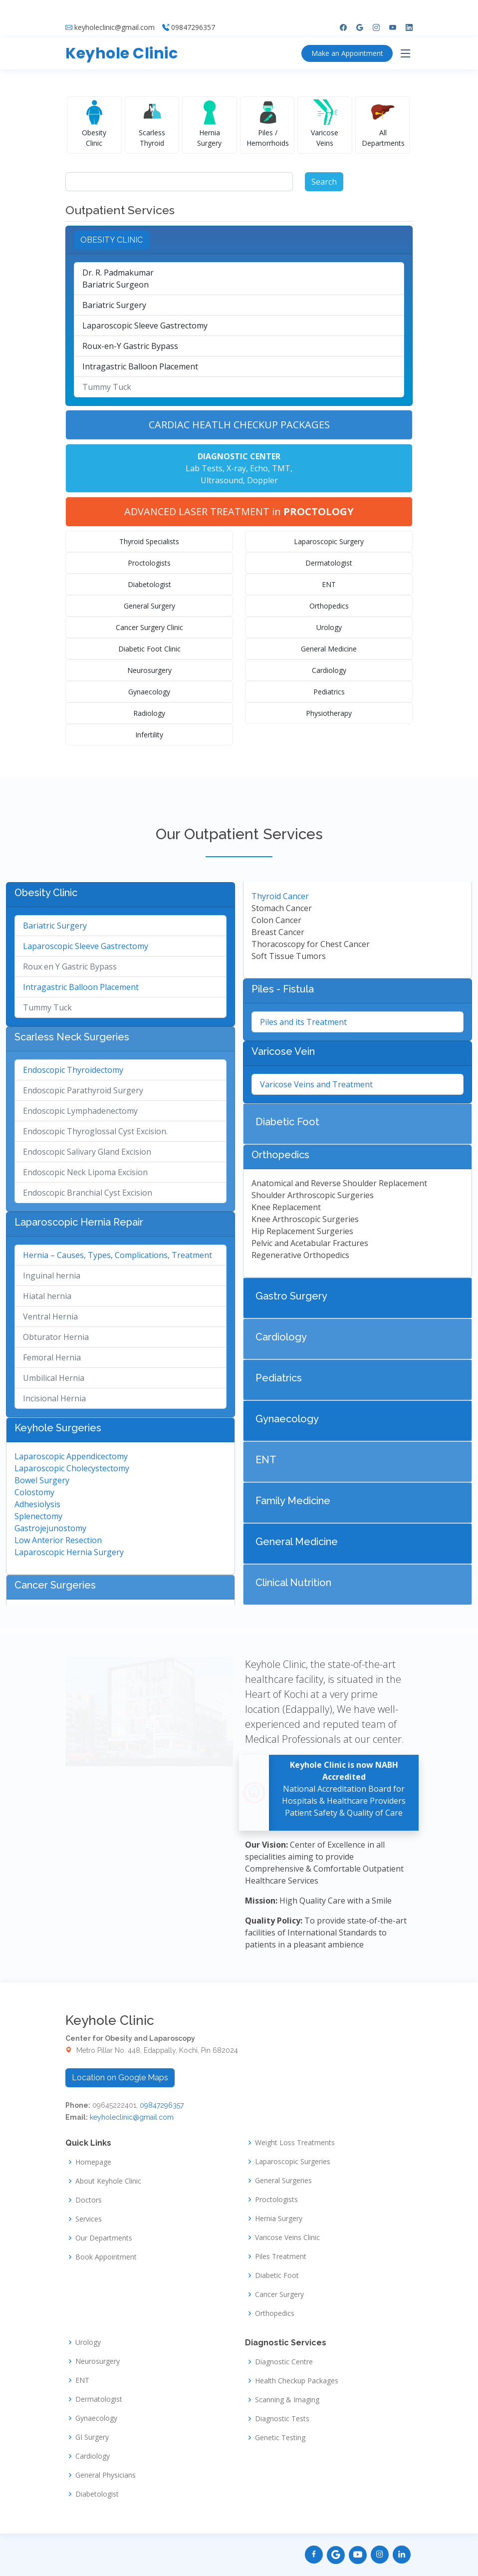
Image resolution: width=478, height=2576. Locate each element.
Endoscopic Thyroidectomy (73, 1069)
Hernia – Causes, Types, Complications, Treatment (117, 1255)
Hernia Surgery (209, 138)
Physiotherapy (329, 713)
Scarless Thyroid (152, 138)
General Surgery (149, 606)
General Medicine (329, 648)
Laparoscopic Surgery (329, 541)
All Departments (383, 138)
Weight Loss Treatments (295, 2142)
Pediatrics (329, 691)
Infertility (149, 734)
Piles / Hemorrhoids (267, 138)
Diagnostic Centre (284, 2361)
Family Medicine (292, 1501)
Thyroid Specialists (149, 541)
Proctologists (149, 563)
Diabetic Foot (287, 1122)
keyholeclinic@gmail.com (114, 9)
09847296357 (193, 9)
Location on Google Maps (120, 2077)
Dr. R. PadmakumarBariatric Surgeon (118, 278)
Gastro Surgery (291, 1296)
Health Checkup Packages (296, 2380)
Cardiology (329, 670)
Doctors (88, 2200)
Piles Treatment (280, 2256)
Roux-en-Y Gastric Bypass (130, 345)
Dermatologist (328, 563)
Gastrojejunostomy (50, 1528)
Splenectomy (38, 1516)
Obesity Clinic (94, 138)
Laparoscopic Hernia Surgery (69, 1552)
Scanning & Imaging (287, 2399)
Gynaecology (149, 691)
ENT (329, 584)
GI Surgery (92, 2437)
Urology (329, 627)
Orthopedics (329, 606)
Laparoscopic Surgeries (292, 2161)
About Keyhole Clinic (108, 2181)
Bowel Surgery (41, 1480)
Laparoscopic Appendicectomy (71, 1456)
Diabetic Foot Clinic (149, 648)
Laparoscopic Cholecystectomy (71, 1468)
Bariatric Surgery (114, 305)
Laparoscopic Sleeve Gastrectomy (145, 325)
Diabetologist (149, 584)
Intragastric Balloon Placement (140, 366)
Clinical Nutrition (293, 1583)
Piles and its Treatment (303, 1021)
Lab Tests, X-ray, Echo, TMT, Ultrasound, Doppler (239, 468)
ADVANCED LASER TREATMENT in (239, 511)
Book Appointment (106, 2257)
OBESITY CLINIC (111, 240)
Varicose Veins (324, 138)
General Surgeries (283, 2180)
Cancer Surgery (279, 2294)
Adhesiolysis (37, 1504)
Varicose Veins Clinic (287, 2237)
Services (88, 2219)
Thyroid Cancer (280, 896)
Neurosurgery (149, 670)
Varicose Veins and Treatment (316, 1084)
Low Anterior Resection (58, 1540)
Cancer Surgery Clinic (149, 627)
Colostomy (34, 1492)
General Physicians (105, 2475)
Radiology (149, 713)
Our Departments (103, 2238)
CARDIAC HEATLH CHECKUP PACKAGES (239, 424)
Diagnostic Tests (282, 2418)
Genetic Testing (280, 2437)
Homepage (93, 2162)
